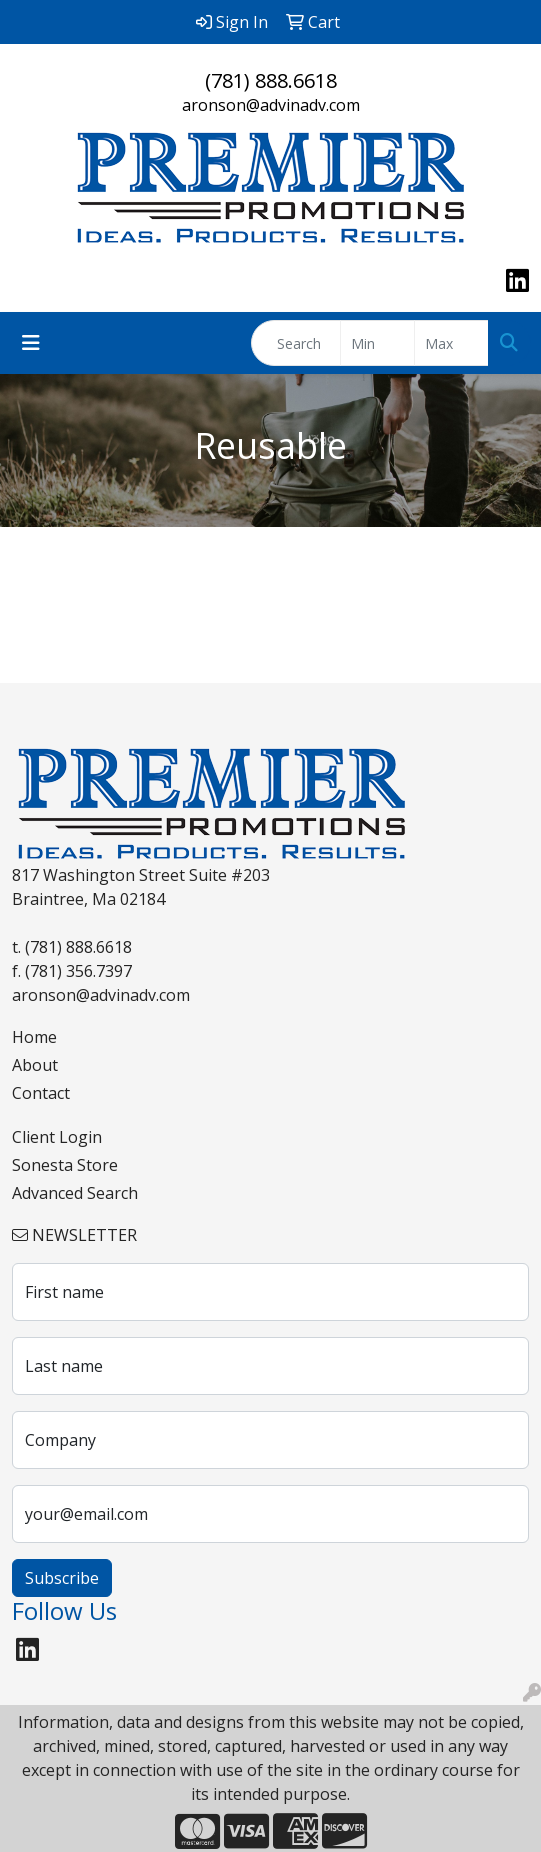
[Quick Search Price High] (451, 343)
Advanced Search (75, 1193)
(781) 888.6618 (271, 80)
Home (34, 1037)
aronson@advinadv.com (271, 105)
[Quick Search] (296, 343)
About (35, 1065)
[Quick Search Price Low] (377, 343)
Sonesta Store (65, 1165)
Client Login (57, 1137)
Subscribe (62, 1578)
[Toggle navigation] (31, 343)
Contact (41, 1093)
